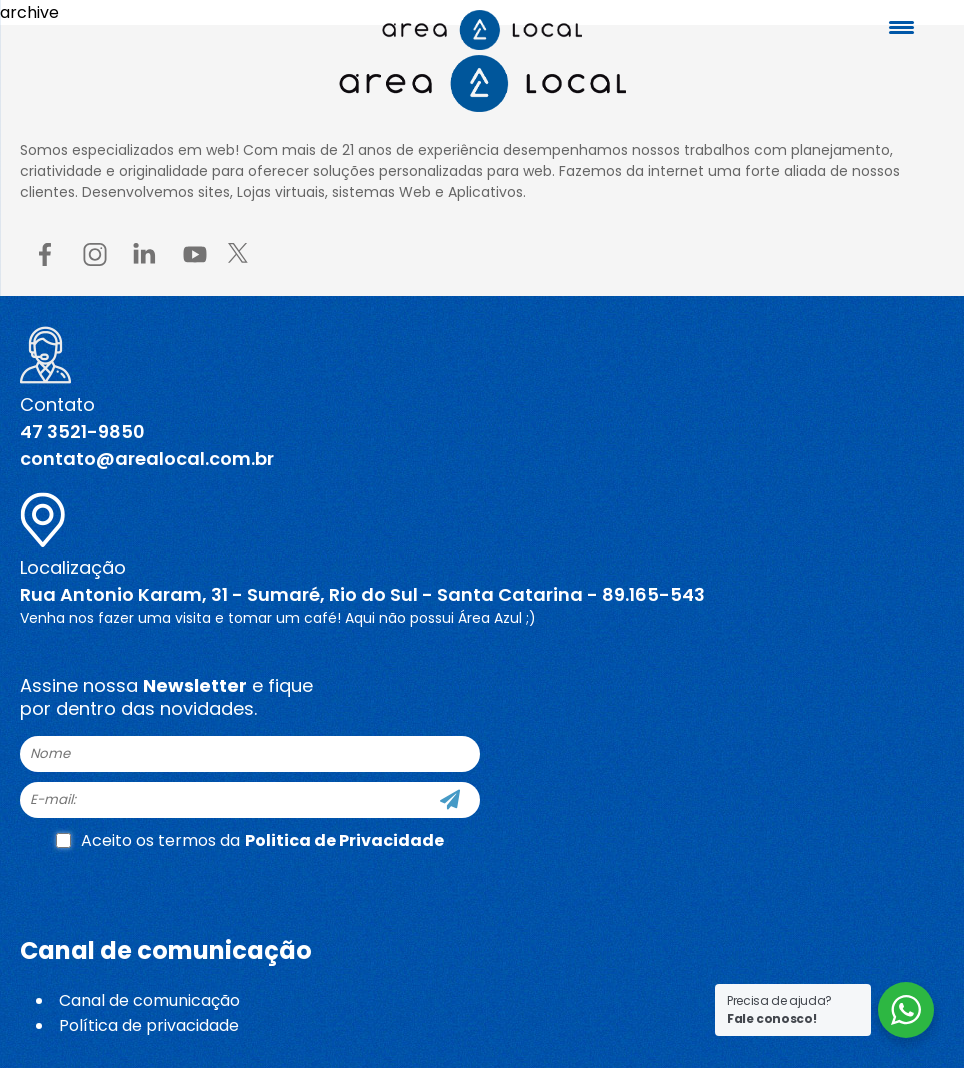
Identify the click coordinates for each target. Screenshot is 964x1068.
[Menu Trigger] (902, 27)
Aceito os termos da (250, 840)
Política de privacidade (149, 1025)
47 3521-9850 (82, 431)
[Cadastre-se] (450, 800)
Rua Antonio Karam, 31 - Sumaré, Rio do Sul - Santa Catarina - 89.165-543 (362, 594)
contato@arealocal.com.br (147, 458)
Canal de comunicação (149, 1000)
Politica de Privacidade (344, 840)
